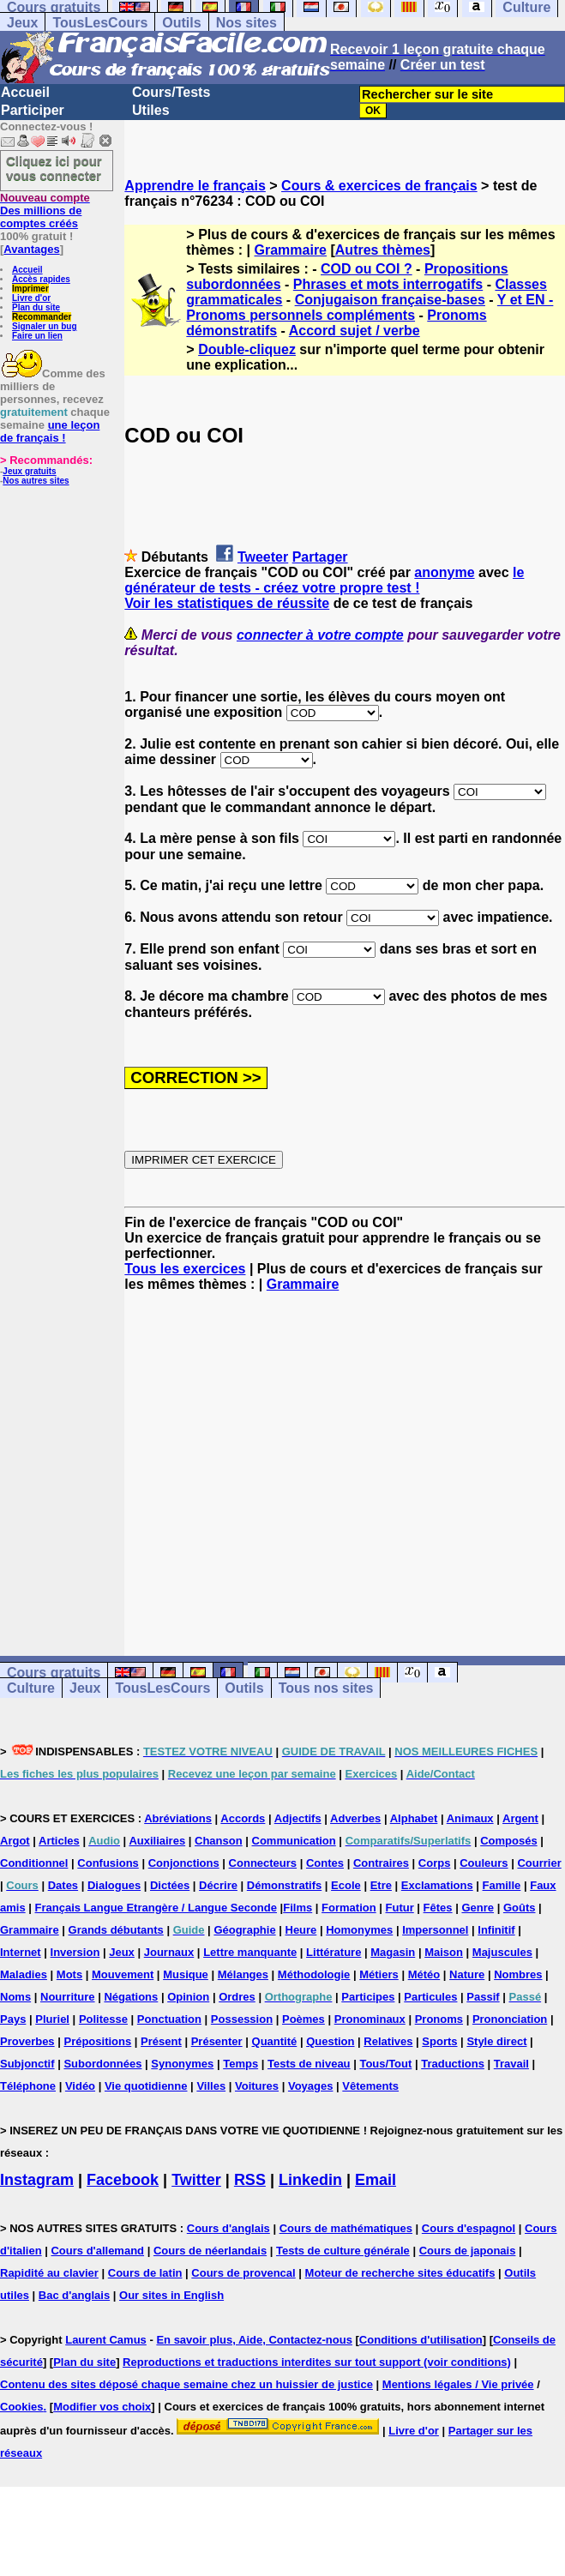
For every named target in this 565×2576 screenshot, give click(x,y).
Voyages (311, 2085)
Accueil (25, 92)
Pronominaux (370, 2019)
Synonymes (182, 2063)
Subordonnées (102, 2063)
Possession (242, 2019)
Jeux (22, 22)
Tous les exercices (184, 1268)
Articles (59, 1840)
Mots (69, 1974)
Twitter (196, 2179)
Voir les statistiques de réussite (226, 603)
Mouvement (122, 1974)
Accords (242, 1818)
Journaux (169, 1952)
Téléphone (28, 2085)
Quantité (275, 2041)
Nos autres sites (36, 480)
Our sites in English (171, 2295)
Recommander (41, 317)
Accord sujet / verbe (354, 330)
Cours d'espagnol (468, 2228)
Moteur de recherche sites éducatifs (400, 2272)
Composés (508, 1840)
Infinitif (496, 1929)
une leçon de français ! (49, 431)
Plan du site (36, 307)
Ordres (237, 1996)
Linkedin (310, 2179)
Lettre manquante (250, 1952)
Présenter (217, 2041)
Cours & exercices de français (379, 185)
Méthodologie (314, 1974)
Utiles (151, 110)
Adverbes (355, 1818)
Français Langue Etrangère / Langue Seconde (156, 1907)
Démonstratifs (284, 1885)
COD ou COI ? (366, 269)
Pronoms (439, 2019)
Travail (511, 2063)
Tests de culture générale (343, 2250)
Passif (482, 1996)
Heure (301, 1929)
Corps (434, 1863)
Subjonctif (27, 2063)
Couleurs (484, 1863)
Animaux (470, 1818)
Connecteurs (263, 1863)
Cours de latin (145, 2272)
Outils (181, 22)
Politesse (103, 2019)
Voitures (257, 2085)
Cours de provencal (243, 2272)
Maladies (23, 1974)
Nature (466, 1974)
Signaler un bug (44, 326)
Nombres (518, 1974)
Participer (32, 110)
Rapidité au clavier (49, 2272)
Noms (15, 1996)
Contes (325, 1863)
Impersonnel (435, 1929)
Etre (381, 1885)
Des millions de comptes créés (45, 210)
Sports (439, 2041)
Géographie (244, 1929)
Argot (15, 1840)
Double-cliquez (247, 349)
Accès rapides (41, 279)
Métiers (379, 1974)
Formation (349, 1907)
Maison (443, 1952)
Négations (131, 1996)
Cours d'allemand (97, 2250)
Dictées (169, 1885)
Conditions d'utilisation (421, 2339)
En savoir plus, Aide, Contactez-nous (254, 2339)
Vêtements (370, 2085)
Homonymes (359, 1929)
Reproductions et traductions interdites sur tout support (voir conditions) (317, 2362)
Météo (424, 1974)
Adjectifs (298, 1818)
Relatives (388, 2041)
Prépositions (97, 2041)
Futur (400, 1907)
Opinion (188, 1996)
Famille (502, 1885)
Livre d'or (31, 298)
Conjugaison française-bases (390, 299)
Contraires (381, 1863)
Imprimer (30, 288)
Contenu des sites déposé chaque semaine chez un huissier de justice (186, 2384)
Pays (13, 2019)
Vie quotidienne (146, 2085)
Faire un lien (37, 335)
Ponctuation (169, 2019)
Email (375, 2179)
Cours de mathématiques (345, 2228)
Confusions (108, 1863)
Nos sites (246, 22)
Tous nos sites (326, 1688)
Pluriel (52, 2019)
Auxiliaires (157, 1840)
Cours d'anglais (228, 2228)
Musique (185, 1974)
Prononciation (509, 2019)
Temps (240, 2063)
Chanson (219, 1840)
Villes (210, 2085)
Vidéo (80, 2085)
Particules (430, 1996)
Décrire (218, 1885)
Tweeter (262, 557)
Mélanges (243, 1974)
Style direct (496, 2041)
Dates (63, 1885)
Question (330, 2041)
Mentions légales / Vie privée (458, 2384)
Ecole (346, 1885)
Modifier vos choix (102, 2406)
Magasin (392, 1952)
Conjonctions (183, 1863)
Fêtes (438, 1907)
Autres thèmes (382, 250)
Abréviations (178, 1818)
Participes (367, 1996)
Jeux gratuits (29, 471)
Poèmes (303, 2019)
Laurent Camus (106, 2339)
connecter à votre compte (320, 635)
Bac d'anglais (74, 2295)
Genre (477, 1907)
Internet (20, 1952)
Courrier (539, 1863)
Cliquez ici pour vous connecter (54, 168)
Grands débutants (116, 1929)
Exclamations (437, 1885)
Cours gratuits (53, 1672)
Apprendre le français (195, 185)
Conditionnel (34, 1863)
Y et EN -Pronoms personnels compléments (369, 307)
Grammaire (291, 250)
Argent (520, 1818)
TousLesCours (99, 22)
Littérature (333, 1952)
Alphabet (414, 1818)
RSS (250, 2179)
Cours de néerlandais (210, 2250)
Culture (31, 1688)
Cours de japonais (467, 2250)
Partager (320, 557)
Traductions (452, 2063)
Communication (294, 1840)
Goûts (519, 1907)
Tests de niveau (309, 2063)
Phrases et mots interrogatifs (388, 284)
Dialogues (114, 1885)
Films (297, 1907)
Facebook (123, 2179)
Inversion (75, 1952)
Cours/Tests (171, 92)
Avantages (31, 249)
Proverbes (27, 2041)
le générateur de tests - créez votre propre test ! (324, 580)
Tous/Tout (385, 2063)
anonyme (444, 572)
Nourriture (67, 1996)
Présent (161, 2041)
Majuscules (502, 1952)
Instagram (37, 2179)
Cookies (22, 2406)
